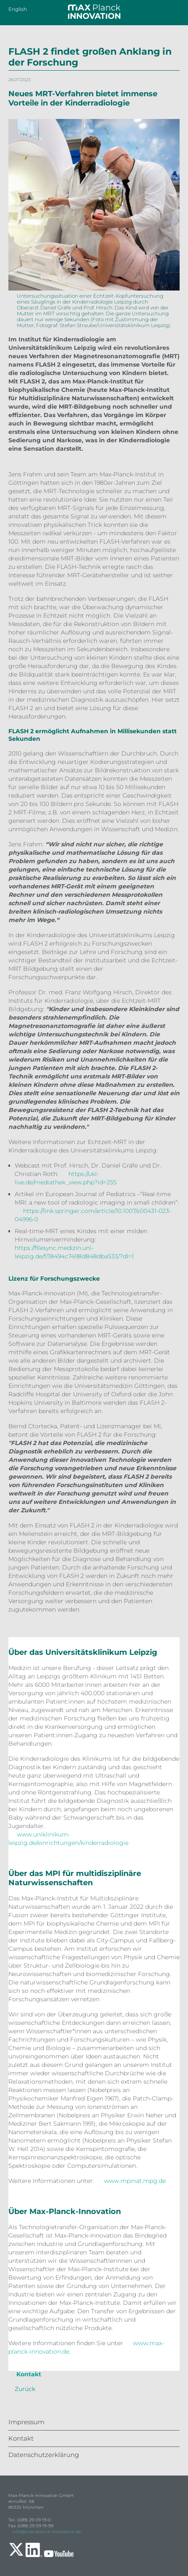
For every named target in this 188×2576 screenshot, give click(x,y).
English (17, 9)
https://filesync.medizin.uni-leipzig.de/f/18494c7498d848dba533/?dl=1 (74, 1252)
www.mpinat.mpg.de (135, 2181)
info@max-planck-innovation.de (47, 2531)
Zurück (25, 2389)
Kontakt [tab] (28, 2374)
